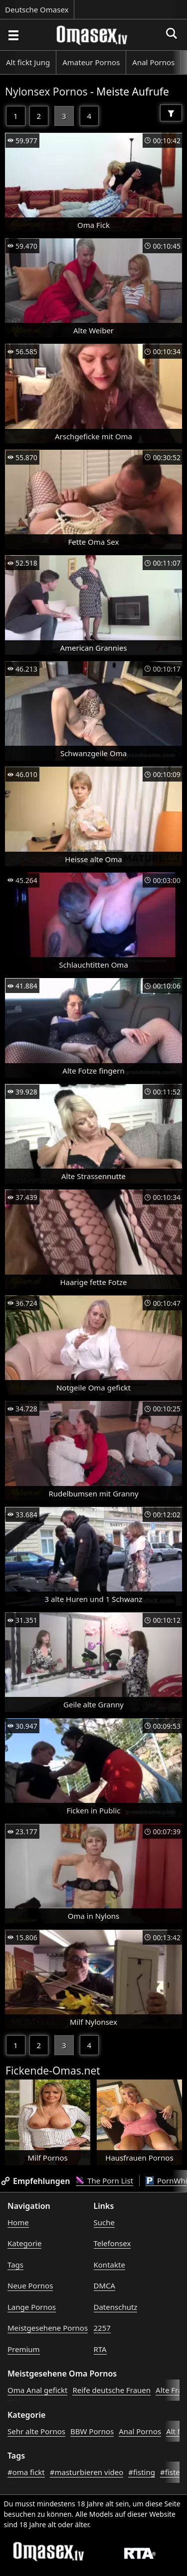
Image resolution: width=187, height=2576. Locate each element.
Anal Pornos (153, 62)
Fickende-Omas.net (52, 2071)
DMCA (105, 2285)
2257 (102, 2328)
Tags (15, 2265)
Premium (23, 2349)
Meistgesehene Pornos (47, 2328)
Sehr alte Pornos (36, 2431)
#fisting (141, 2472)
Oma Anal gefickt (37, 2390)
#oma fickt (26, 2472)
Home (18, 2222)
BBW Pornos (92, 2431)
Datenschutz (116, 2307)
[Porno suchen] (13, 35)
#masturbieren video (87, 2472)
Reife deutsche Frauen (111, 2390)
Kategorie (24, 2243)
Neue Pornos (30, 2285)
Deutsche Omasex (37, 9)
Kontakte (109, 2265)
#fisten (172, 2472)
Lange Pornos (31, 2307)
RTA (100, 2349)
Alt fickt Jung (28, 62)
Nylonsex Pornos (46, 92)
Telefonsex (112, 2243)
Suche (104, 2222)
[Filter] (171, 112)
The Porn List (104, 2180)
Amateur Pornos (91, 62)
